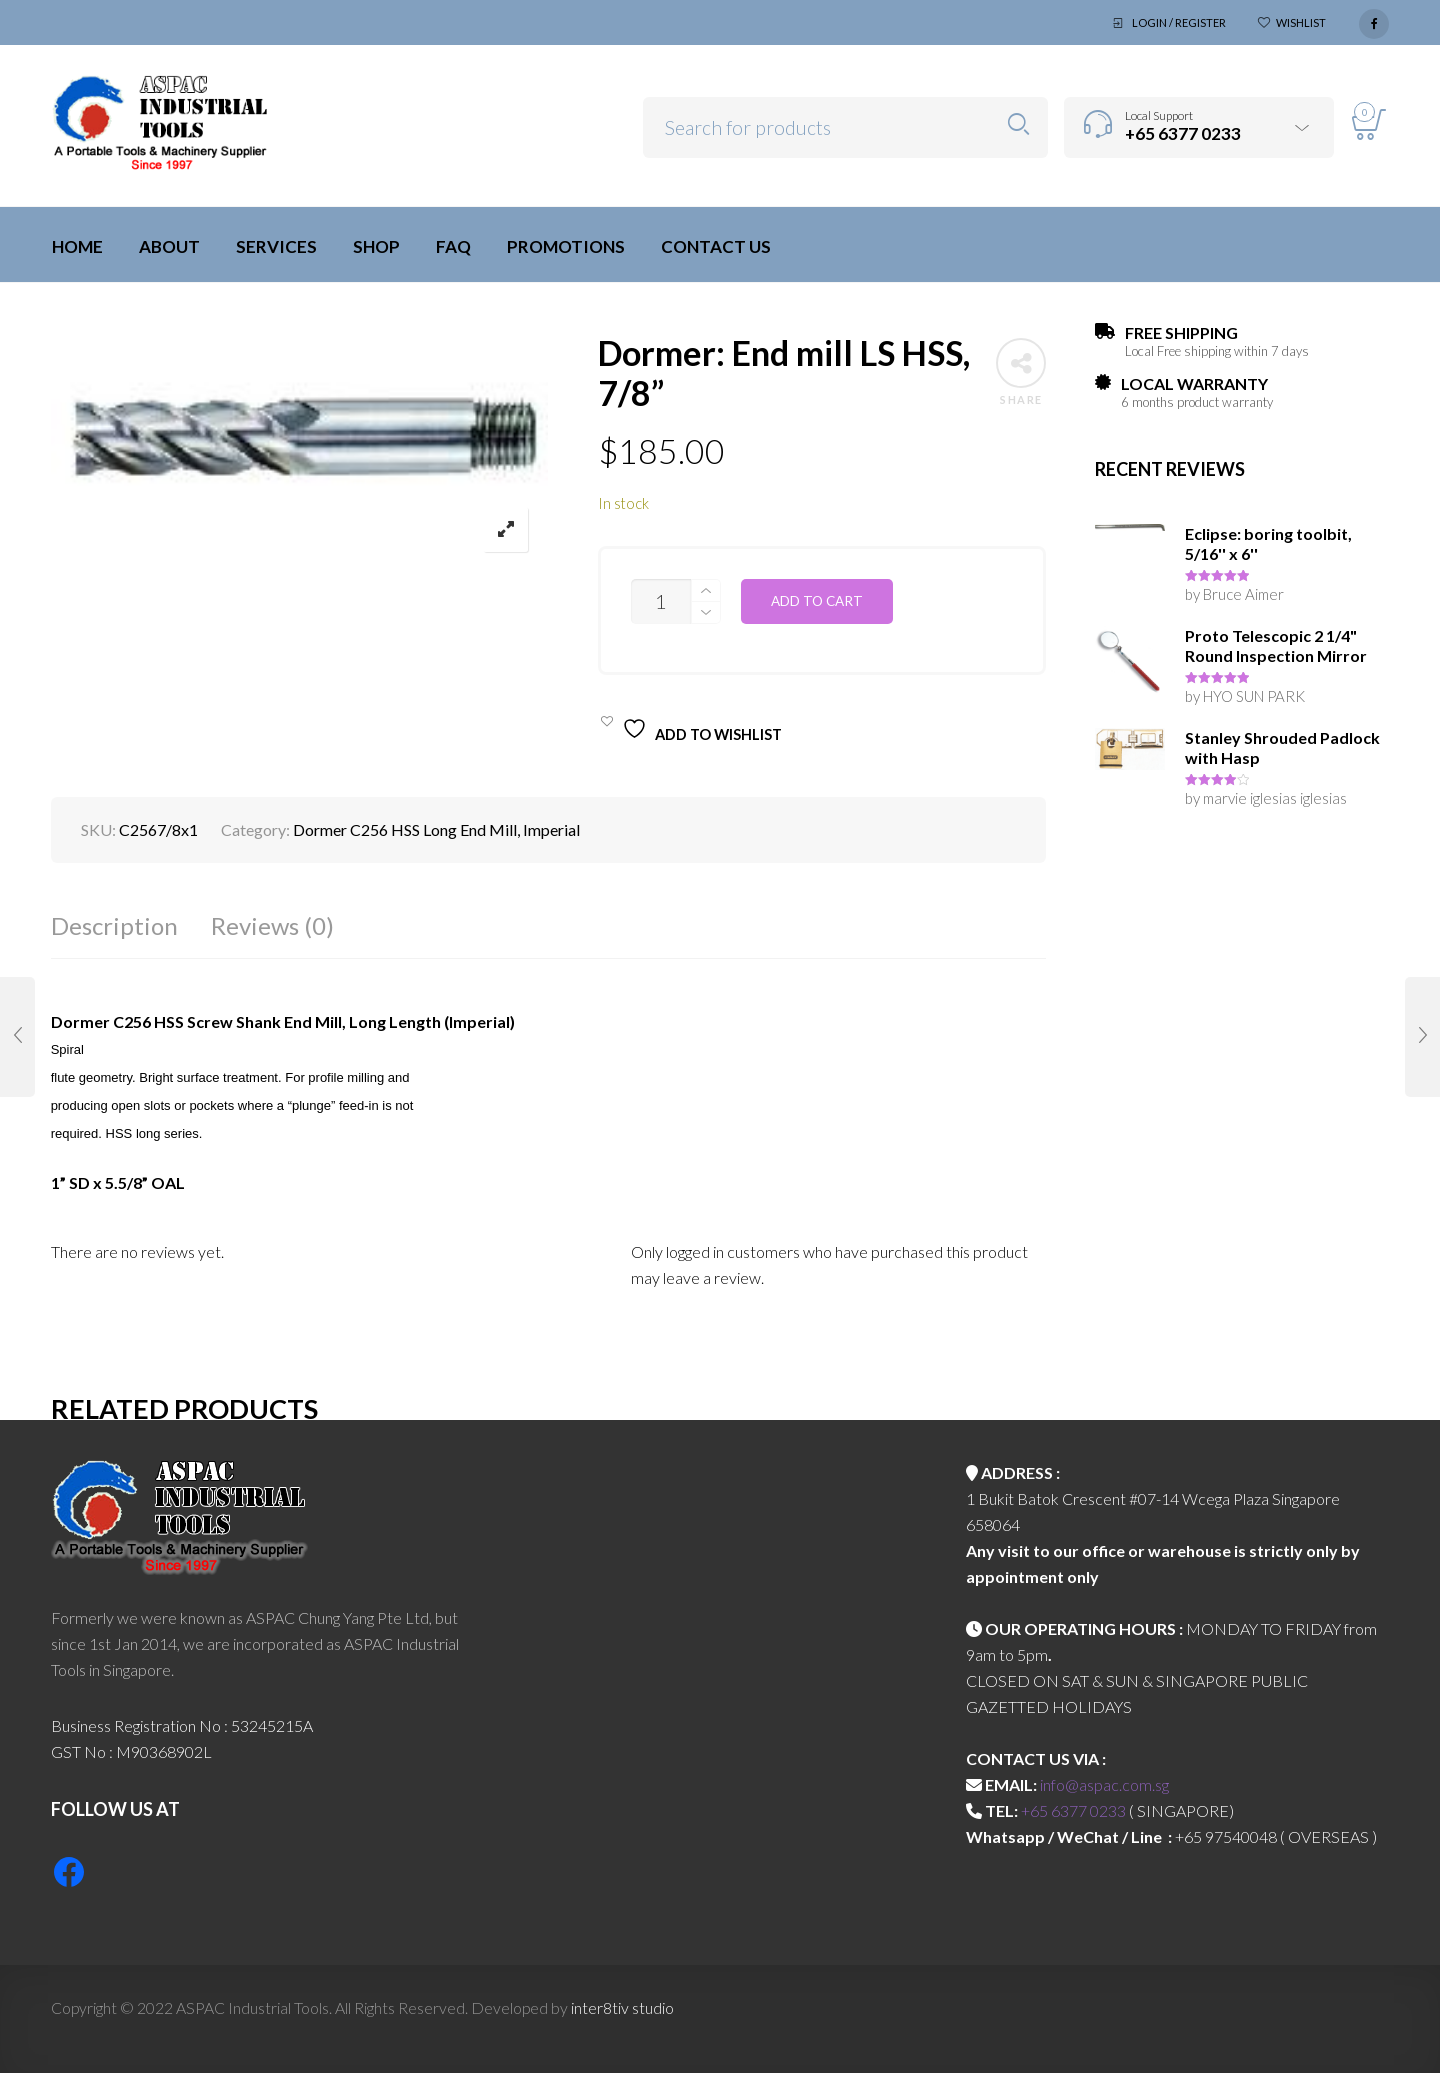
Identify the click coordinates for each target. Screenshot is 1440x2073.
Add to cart (817, 601)
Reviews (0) (272, 925)
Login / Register (1179, 22)
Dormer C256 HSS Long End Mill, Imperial (436, 829)
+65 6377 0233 (1073, 1810)
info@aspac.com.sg (1104, 1784)
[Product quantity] (661, 601)
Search (1018, 124)
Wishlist (1301, 22)
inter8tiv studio (622, 2007)
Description (114, 925)
